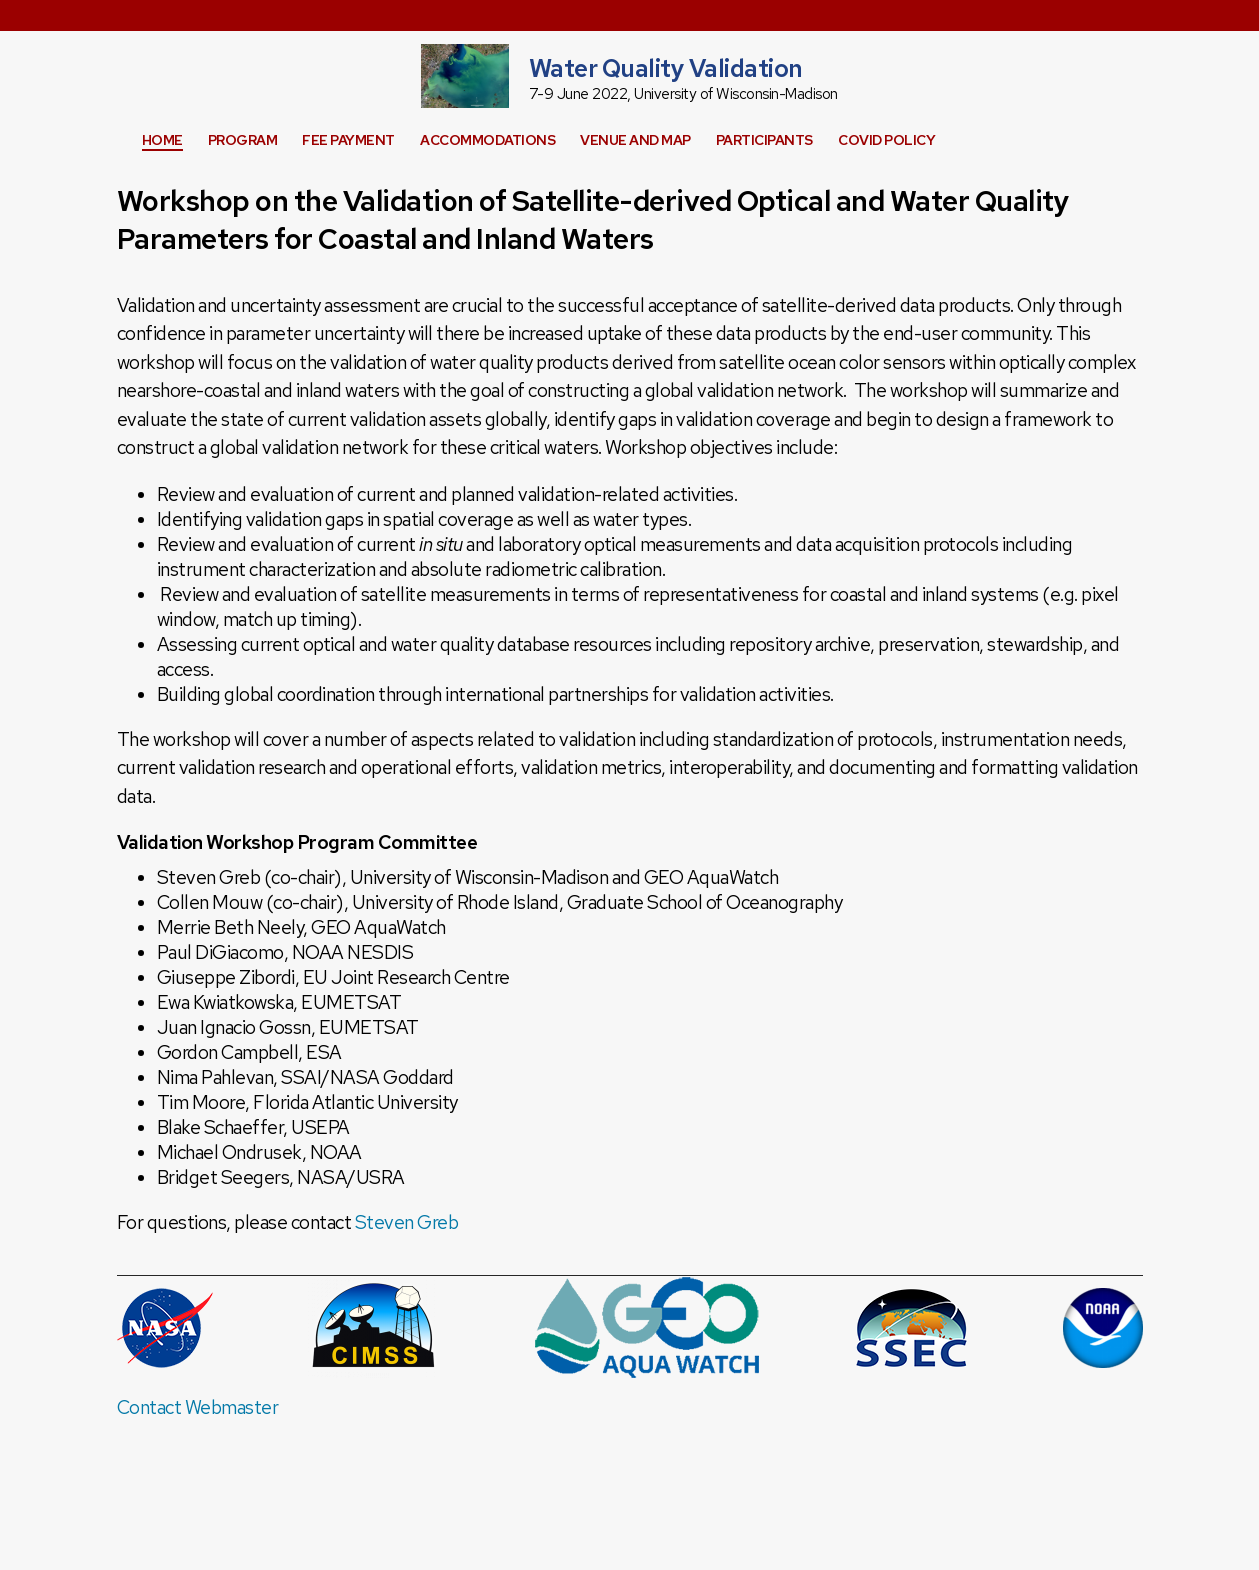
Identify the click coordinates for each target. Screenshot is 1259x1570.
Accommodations (487, 140)
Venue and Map (635, 140)
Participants (764, 140)
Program (243, 140)
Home (162, 140)
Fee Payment (348, 140)
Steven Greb (407, 1222)
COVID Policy (886, 140)
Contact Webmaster (198, 1407)
